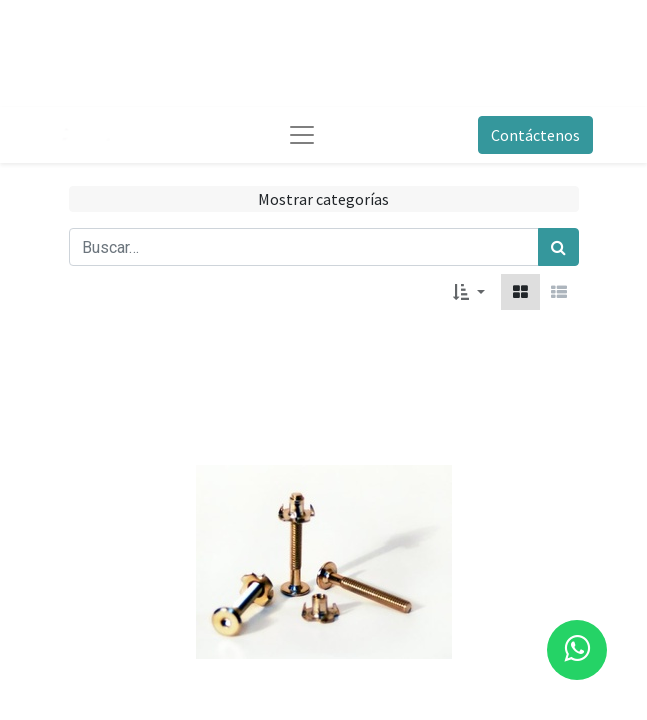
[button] (468, 292)
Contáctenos (535, 135)
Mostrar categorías (323, 199)
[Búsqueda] (558, 247)
